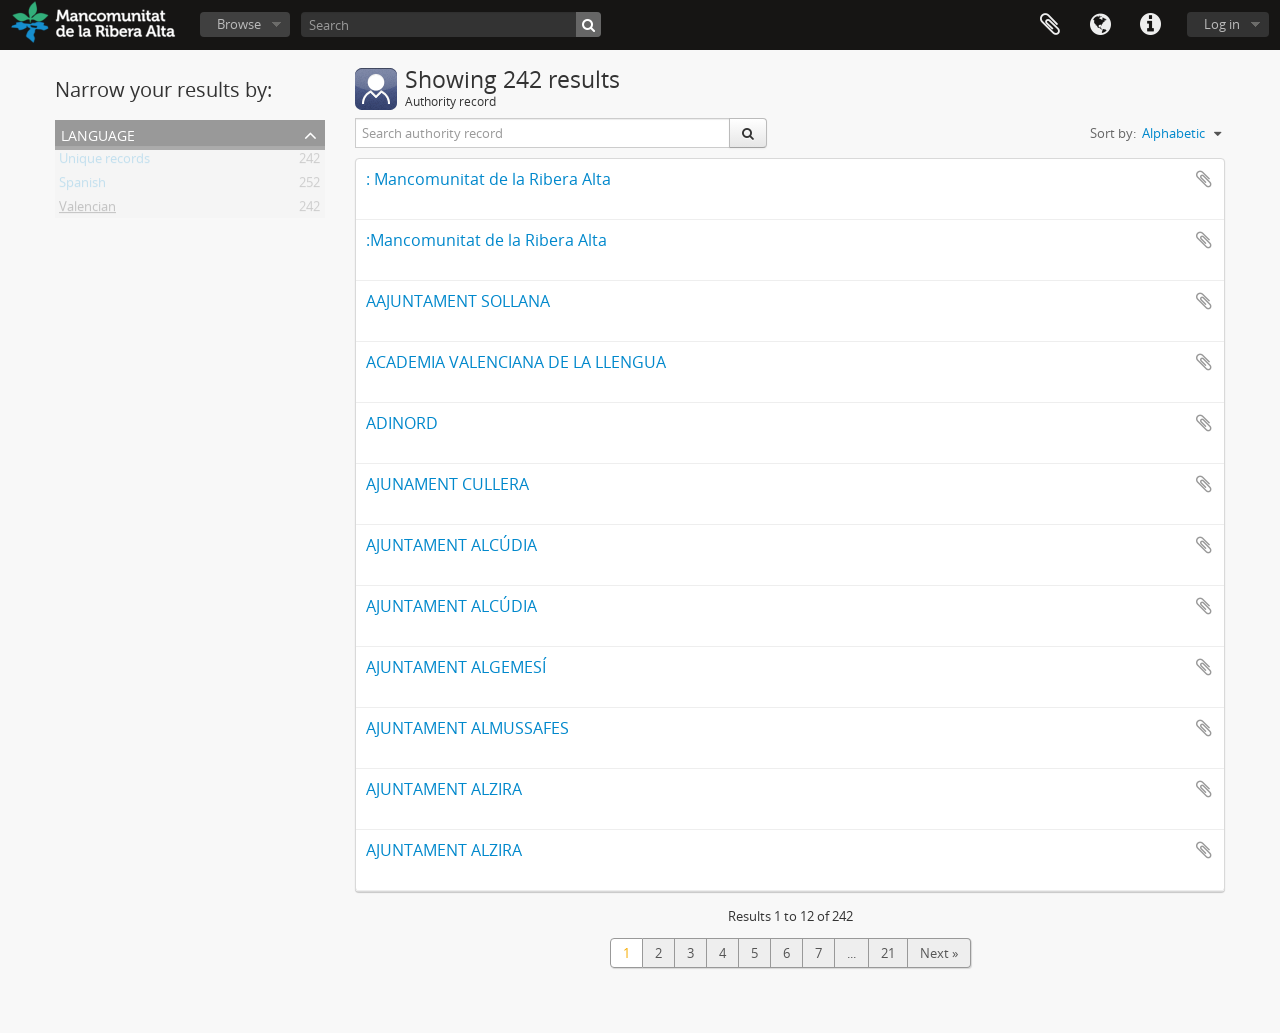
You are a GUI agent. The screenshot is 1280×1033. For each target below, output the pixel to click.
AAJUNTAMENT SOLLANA (458, 301)
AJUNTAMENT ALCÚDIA (451, 545)
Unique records (104, 162)
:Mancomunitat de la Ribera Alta (486, 240)
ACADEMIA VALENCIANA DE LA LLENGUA (516, 362)
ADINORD (402, 423)
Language (1100, 25)
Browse (239, 24)
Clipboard (1050, 25)
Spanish (82, 186)
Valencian (87, 210)
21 (888, 953)
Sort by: (1113, 133)
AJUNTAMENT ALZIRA (444, 789)
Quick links (1150, 25)
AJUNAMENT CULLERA (447, 484)
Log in (1222, 24)
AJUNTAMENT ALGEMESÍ (456, 667)
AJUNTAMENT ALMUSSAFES (467, 728)
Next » (939, 953)
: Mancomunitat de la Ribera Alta (488, 179)
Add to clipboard (1204, 179)
